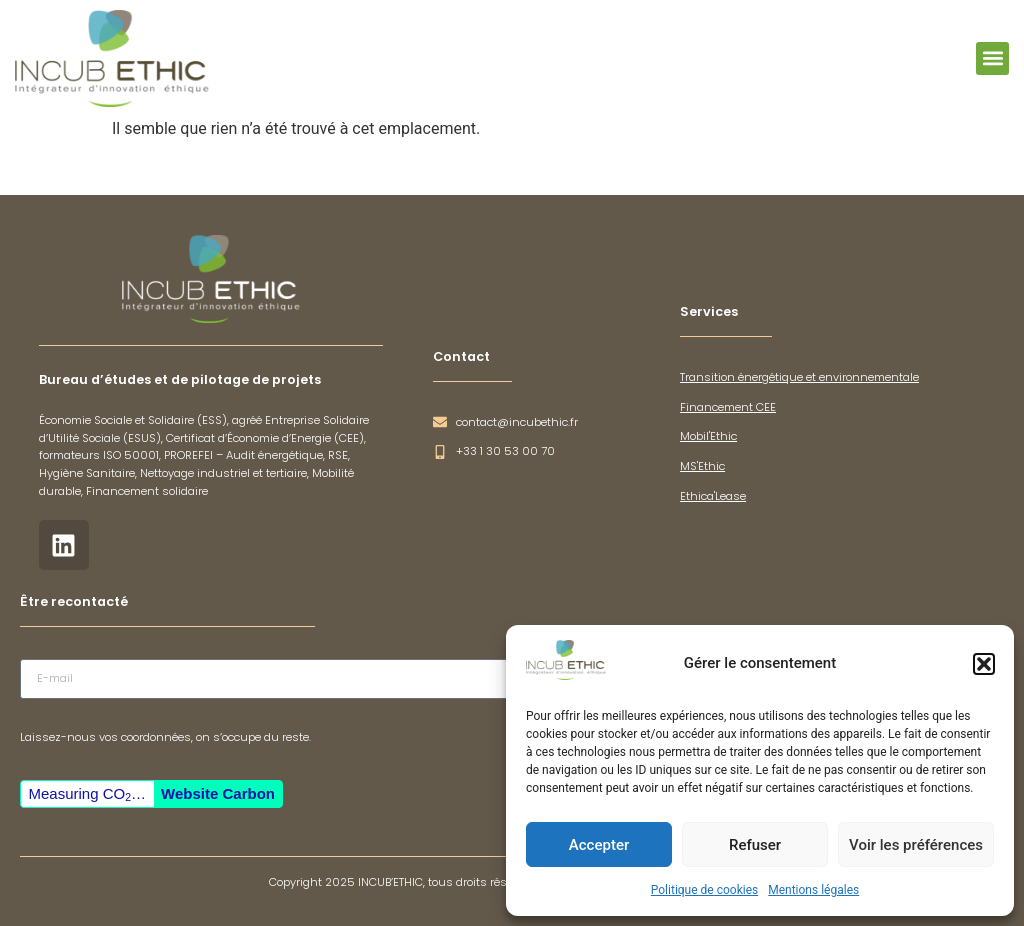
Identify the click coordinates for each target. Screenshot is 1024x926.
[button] (984, 664)
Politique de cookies (704, 890)
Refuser (755, 845)
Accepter (599, 845)
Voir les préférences (916, 845)
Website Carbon (218, 793)
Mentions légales (813, 890)
